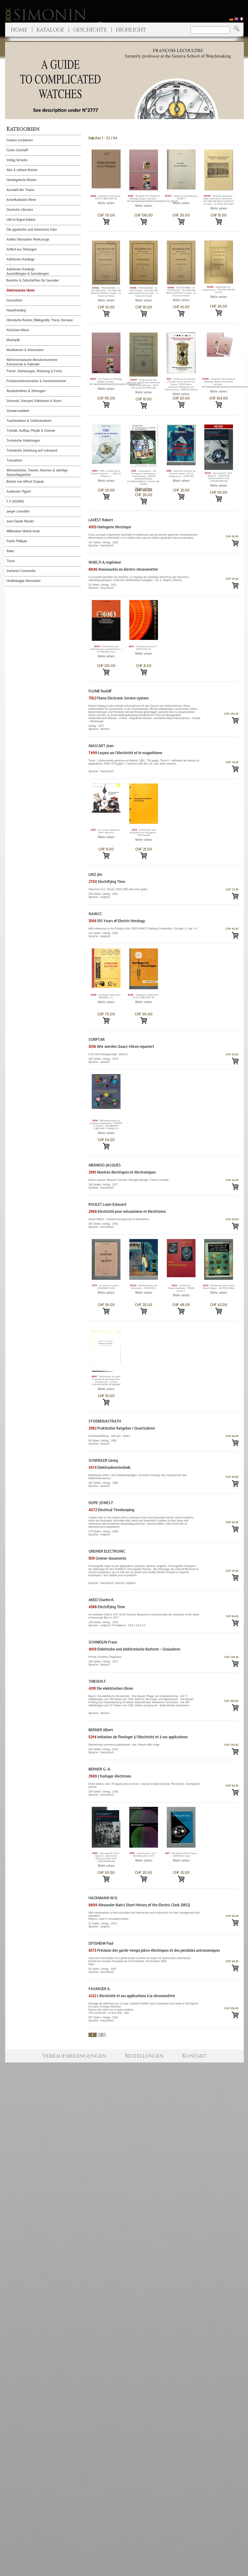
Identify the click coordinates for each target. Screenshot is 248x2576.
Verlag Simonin (16, 160)
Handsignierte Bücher (21, 180)
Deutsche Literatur (19, 210)
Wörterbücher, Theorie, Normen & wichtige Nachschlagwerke (37, 472)
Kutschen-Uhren (17, 330)
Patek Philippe (16, 541)
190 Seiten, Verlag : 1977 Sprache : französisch (144, 1183)
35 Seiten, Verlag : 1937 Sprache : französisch (144, 1965)
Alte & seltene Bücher (22, 170)
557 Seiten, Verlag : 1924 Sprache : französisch (144, 2012)
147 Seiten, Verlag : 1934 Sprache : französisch (144, 540)
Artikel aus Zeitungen (21, 249)
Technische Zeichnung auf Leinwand (31, 450)
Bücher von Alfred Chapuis (25, 482)
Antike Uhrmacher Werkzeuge (27, 239)
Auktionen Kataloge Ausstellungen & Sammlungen (27, 271)
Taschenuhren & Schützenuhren (28, 421)
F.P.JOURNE (15, 501)
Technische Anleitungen (23, 441)
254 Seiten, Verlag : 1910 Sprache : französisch (144, 1748)
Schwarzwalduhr (17, 411)
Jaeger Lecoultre (18, 511)
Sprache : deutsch (144, 1705)
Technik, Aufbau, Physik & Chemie (30, 431)
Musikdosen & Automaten (25, 350)
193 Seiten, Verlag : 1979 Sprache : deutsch (144, 1058)
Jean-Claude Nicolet (20, 521)
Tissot (10, 561)
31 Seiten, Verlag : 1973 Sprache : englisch (144, 1919)
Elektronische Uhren (20, 290)
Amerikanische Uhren (21, 200)
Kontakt (194, 2056)
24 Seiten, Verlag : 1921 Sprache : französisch (144, 582)
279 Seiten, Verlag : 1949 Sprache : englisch (144, 1526)
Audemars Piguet (18, 492)
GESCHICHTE (90, 30)
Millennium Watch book (23, 531)
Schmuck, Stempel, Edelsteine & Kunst (34, 401)
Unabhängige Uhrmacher (23, 581)
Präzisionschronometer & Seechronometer (36, 381)
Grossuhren (14, 300)
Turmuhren (14, 460)
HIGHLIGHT (131, 30)
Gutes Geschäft (17, 150)
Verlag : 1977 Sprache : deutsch (144, 717)
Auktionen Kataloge (20, 259)
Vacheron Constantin (21, 571)
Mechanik (13, 340)
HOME (19, 30)
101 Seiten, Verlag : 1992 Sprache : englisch (144, 932)
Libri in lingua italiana (20, 220)
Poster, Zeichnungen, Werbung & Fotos (34, 371)
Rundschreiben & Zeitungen (25, 391)
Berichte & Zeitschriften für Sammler (32, 280)
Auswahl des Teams (20, 190)
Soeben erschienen (19, 140)
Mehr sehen (106, 203)
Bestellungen (144, 2056)
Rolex (10, 551)
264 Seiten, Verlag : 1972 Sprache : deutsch (144, 1660)
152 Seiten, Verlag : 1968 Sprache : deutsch (144, 1481)
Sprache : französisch (144, 766)
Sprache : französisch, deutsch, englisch (144, 1575)
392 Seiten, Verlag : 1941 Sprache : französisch (144, 1223)
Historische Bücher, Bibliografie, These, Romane (39, 320)
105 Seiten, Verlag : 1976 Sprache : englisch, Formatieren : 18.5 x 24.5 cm (144, 1620)
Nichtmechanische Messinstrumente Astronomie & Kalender (31, 362)
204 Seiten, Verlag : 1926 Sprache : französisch (144, 1789)
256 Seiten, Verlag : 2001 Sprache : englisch (144, 893)
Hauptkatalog (16, 310)
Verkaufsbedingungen (74, 2056)
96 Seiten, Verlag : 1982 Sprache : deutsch (144, 1439)
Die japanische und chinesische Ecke (31, 230)
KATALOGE (50, 30)
